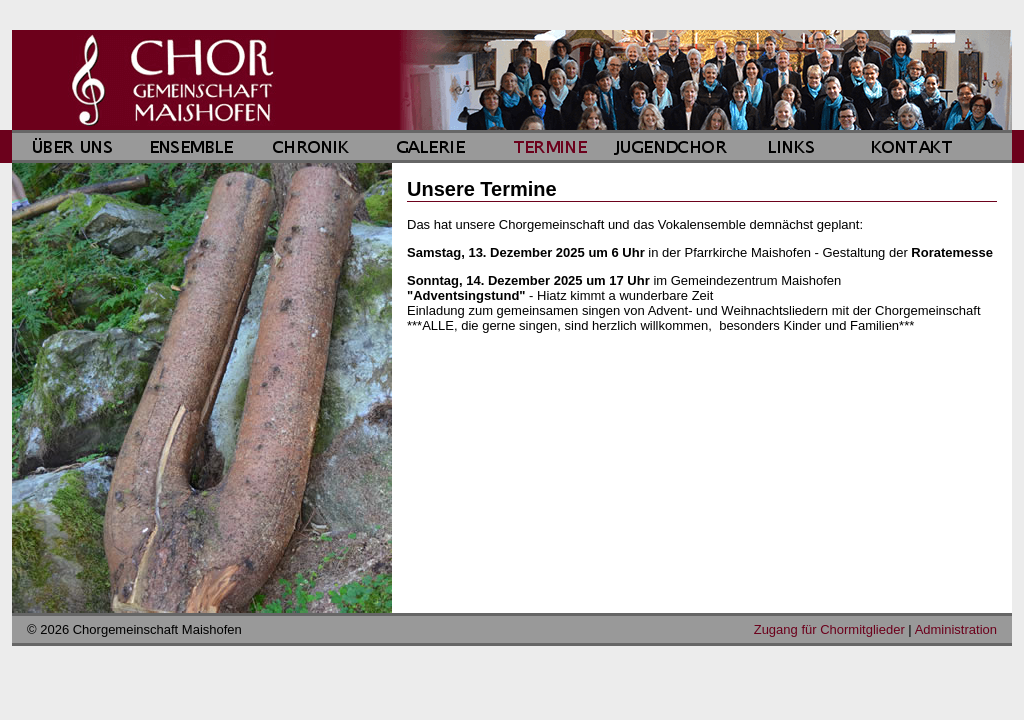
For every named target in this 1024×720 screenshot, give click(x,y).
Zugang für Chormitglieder (829, 629)
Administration (956, 629)
